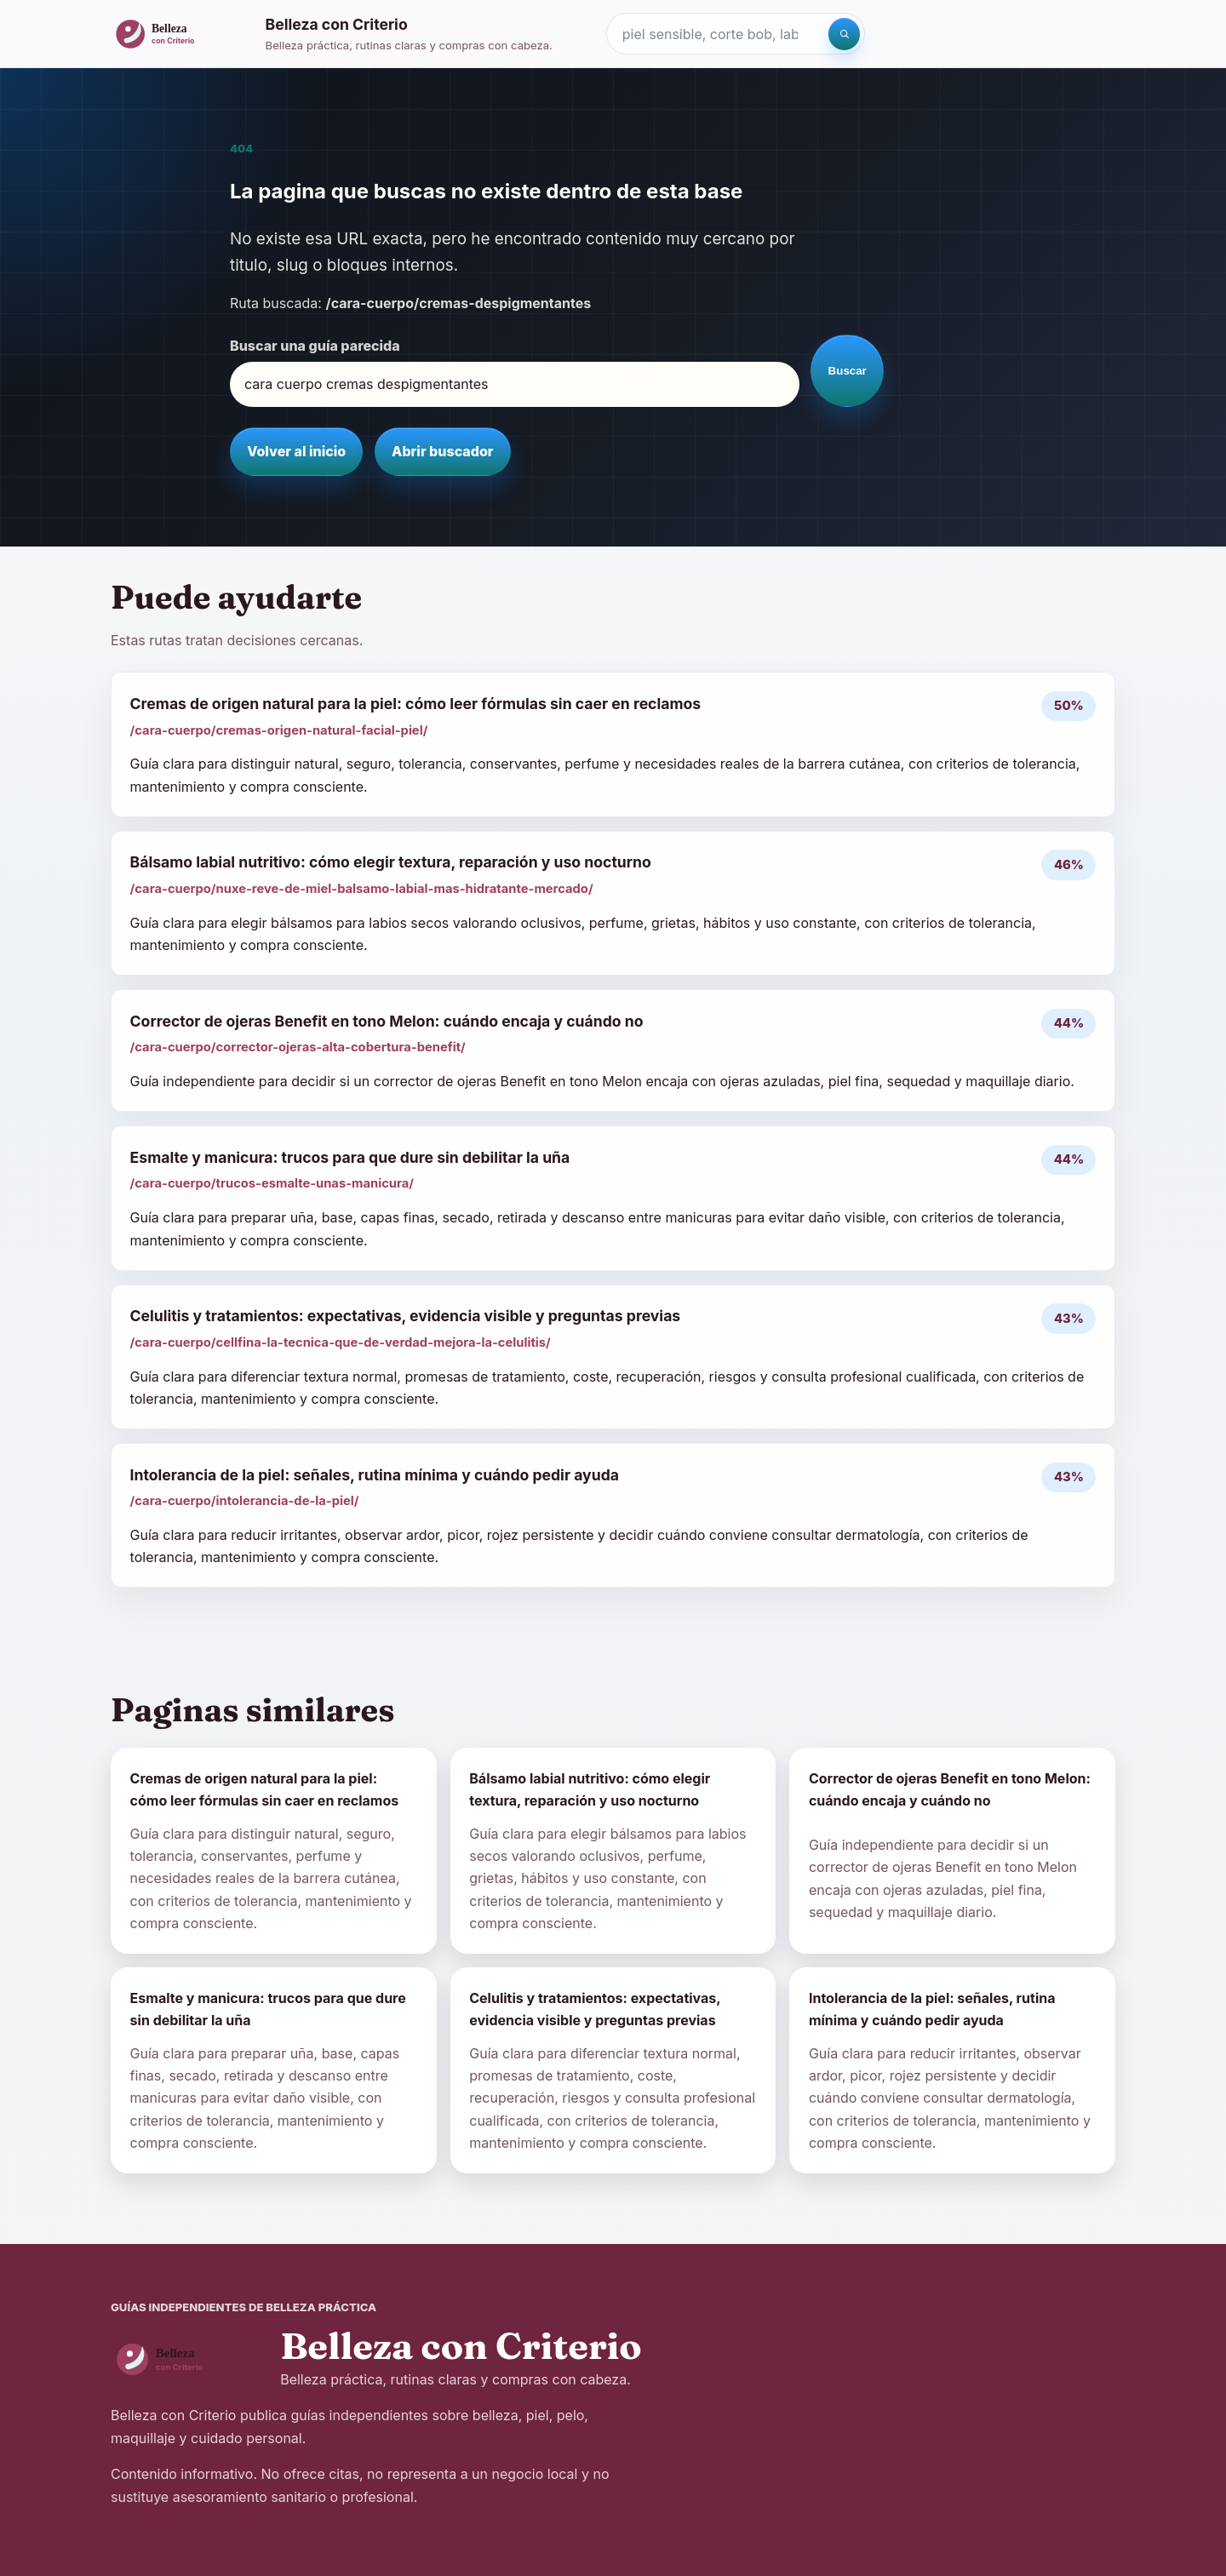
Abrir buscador (442, 451)
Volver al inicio (296, 451)
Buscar (847, 370)
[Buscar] (844, 34)
